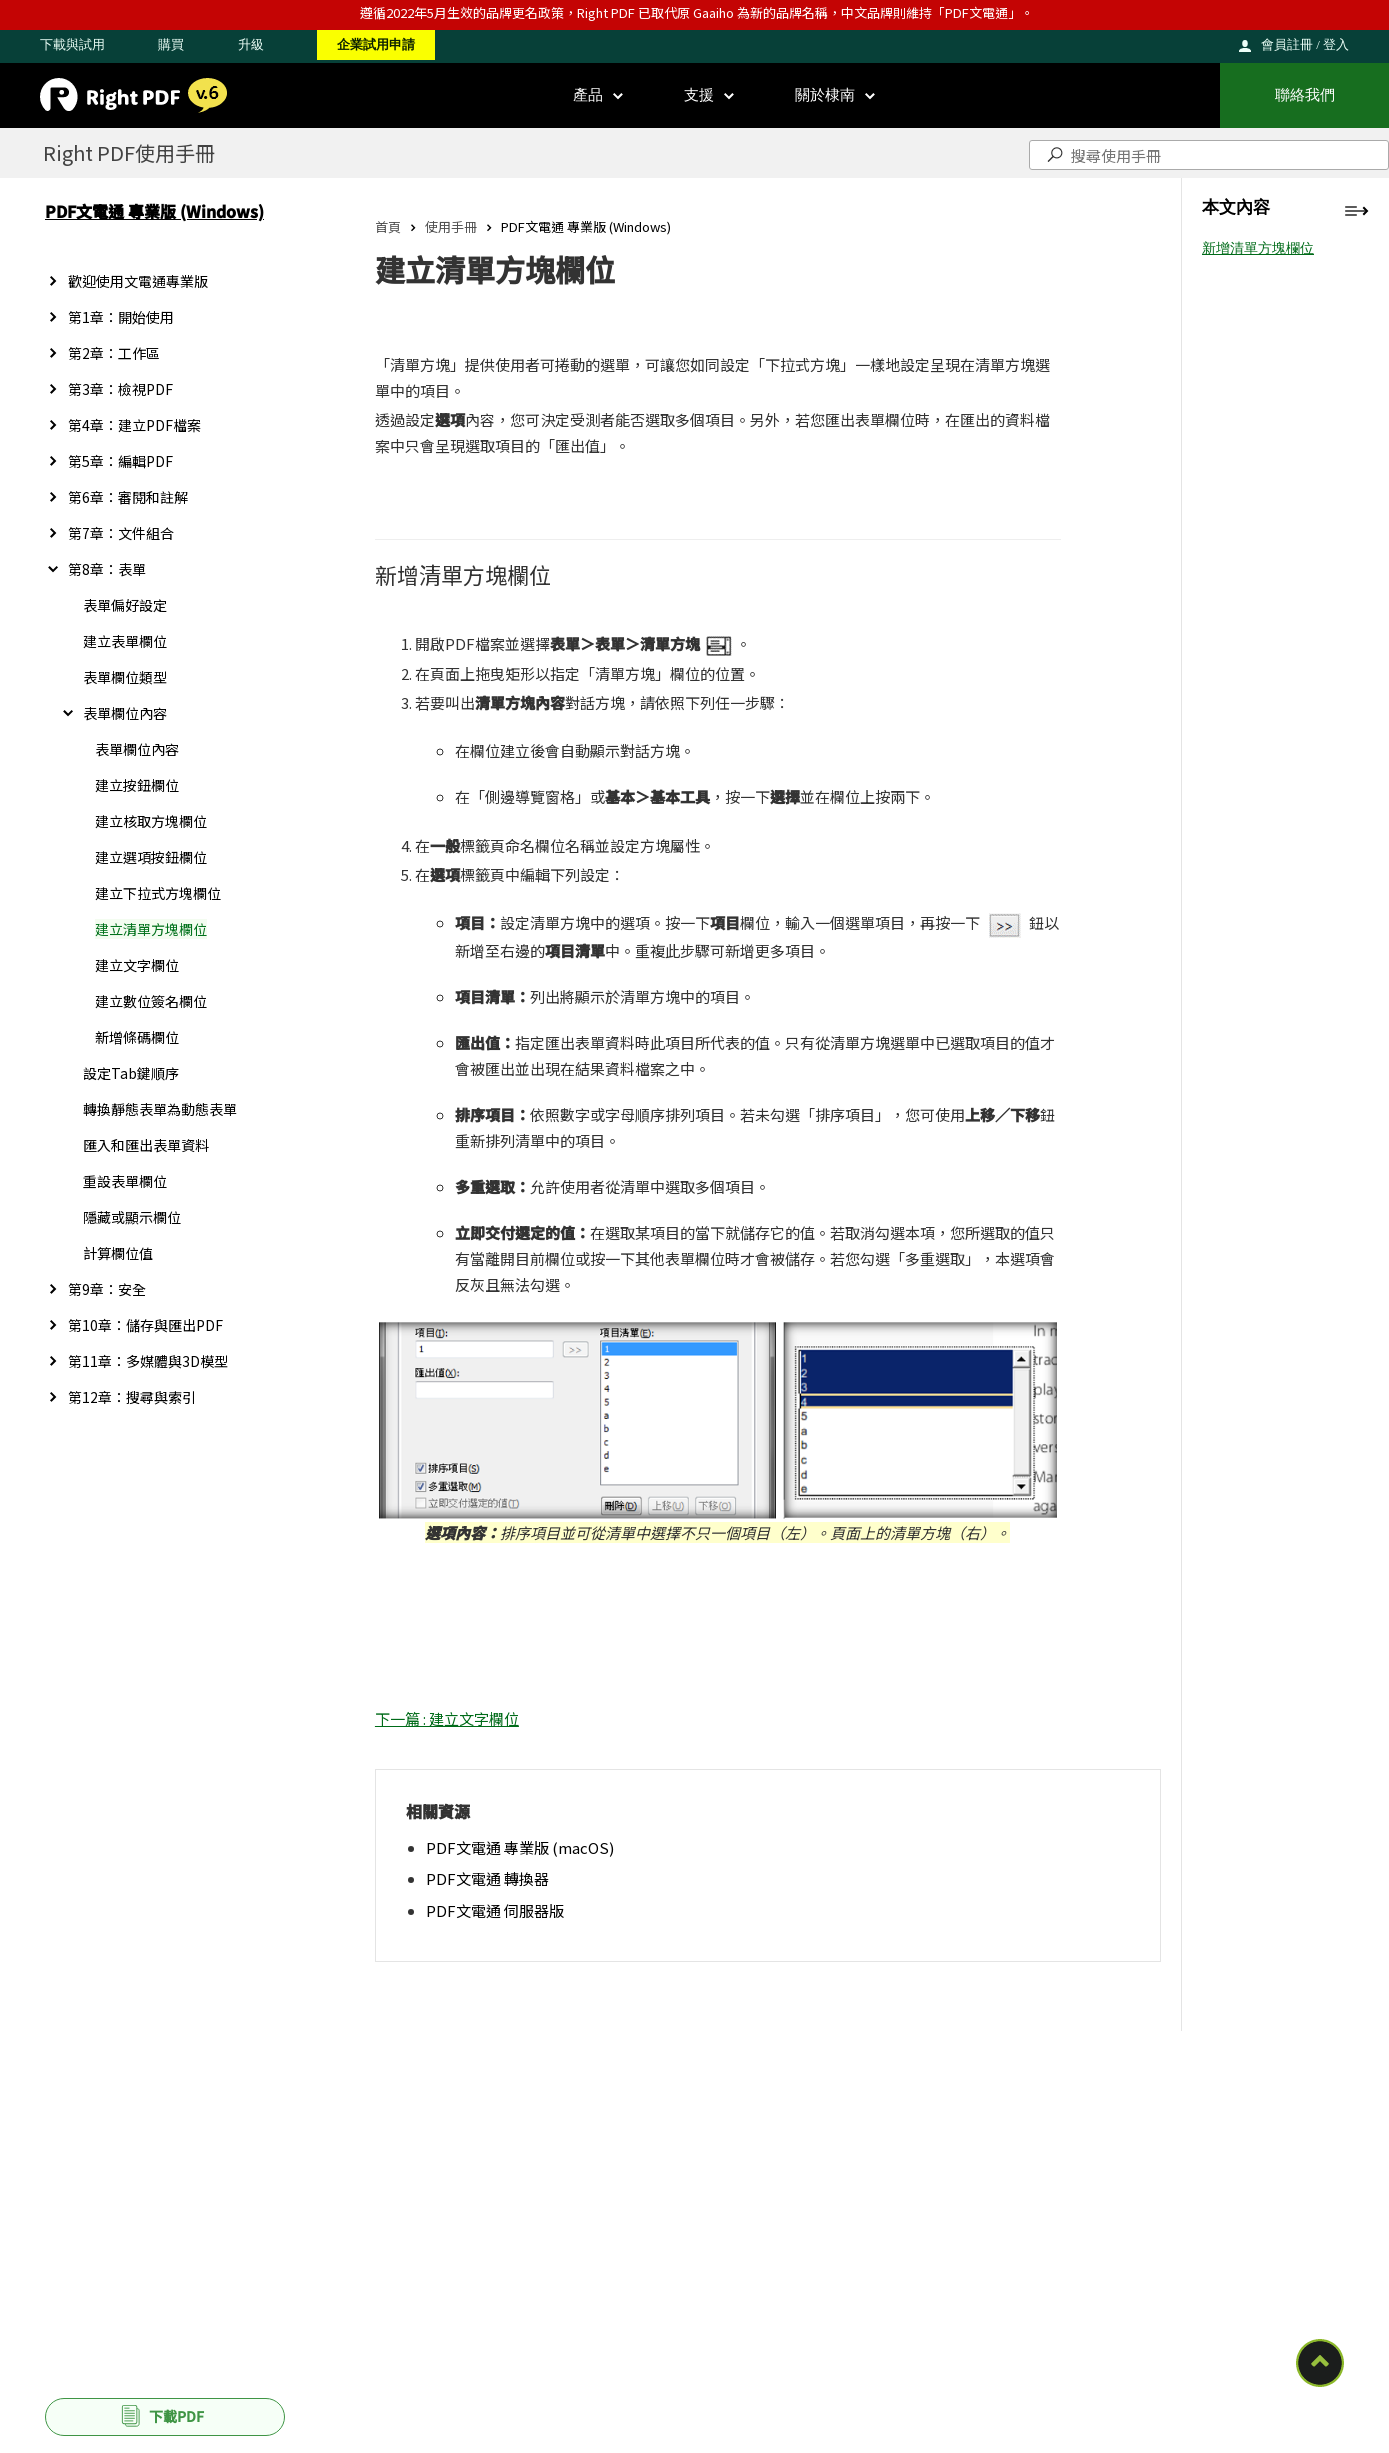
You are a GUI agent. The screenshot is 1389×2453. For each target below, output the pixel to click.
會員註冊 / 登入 (1305, 44)
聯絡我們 (1305, 95)
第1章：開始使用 (121, 317)
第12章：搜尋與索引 (132, 1397)
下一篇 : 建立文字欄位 (447, 1718)
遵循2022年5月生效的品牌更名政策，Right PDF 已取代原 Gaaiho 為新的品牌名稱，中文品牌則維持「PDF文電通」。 (697, 12)
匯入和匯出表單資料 (146, 1145)
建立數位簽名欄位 (151, 1001)
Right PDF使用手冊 (129, 152)
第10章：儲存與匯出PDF (145, 1325)
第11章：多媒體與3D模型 (148, 1361)
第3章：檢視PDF (120, 389)
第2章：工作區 (114, 353)
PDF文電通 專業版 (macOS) (520, 1847)
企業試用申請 (376, 44)
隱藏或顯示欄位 (132, 1217)
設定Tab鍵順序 (131, 1073)
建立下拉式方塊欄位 (158, 893)
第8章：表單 (107, 569)
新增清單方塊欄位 (1258, 248)
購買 (171, 44)
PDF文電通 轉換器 (487, 1878)
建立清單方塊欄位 (151, 929)
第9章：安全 (107, 1289)
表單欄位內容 (125, 713)
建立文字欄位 (137, 965)
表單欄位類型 (125, 677)
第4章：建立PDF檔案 (134, 425)
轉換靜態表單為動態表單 (160, 1109)
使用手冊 (451, 226)
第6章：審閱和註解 (128, 497)
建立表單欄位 (125, 641)
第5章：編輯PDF (120, 461)
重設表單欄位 (125, 1181)
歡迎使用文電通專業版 (138, 281)
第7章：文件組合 (121, 533)
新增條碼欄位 (137, 1037)
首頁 (388, 226)
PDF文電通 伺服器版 (495, 1910)
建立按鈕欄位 (137, 785)
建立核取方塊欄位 (151, 821)
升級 (251, 44)
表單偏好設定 (125, 605)
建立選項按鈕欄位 (151, 857)
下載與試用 (72, 44)
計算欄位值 (118, 1253)
